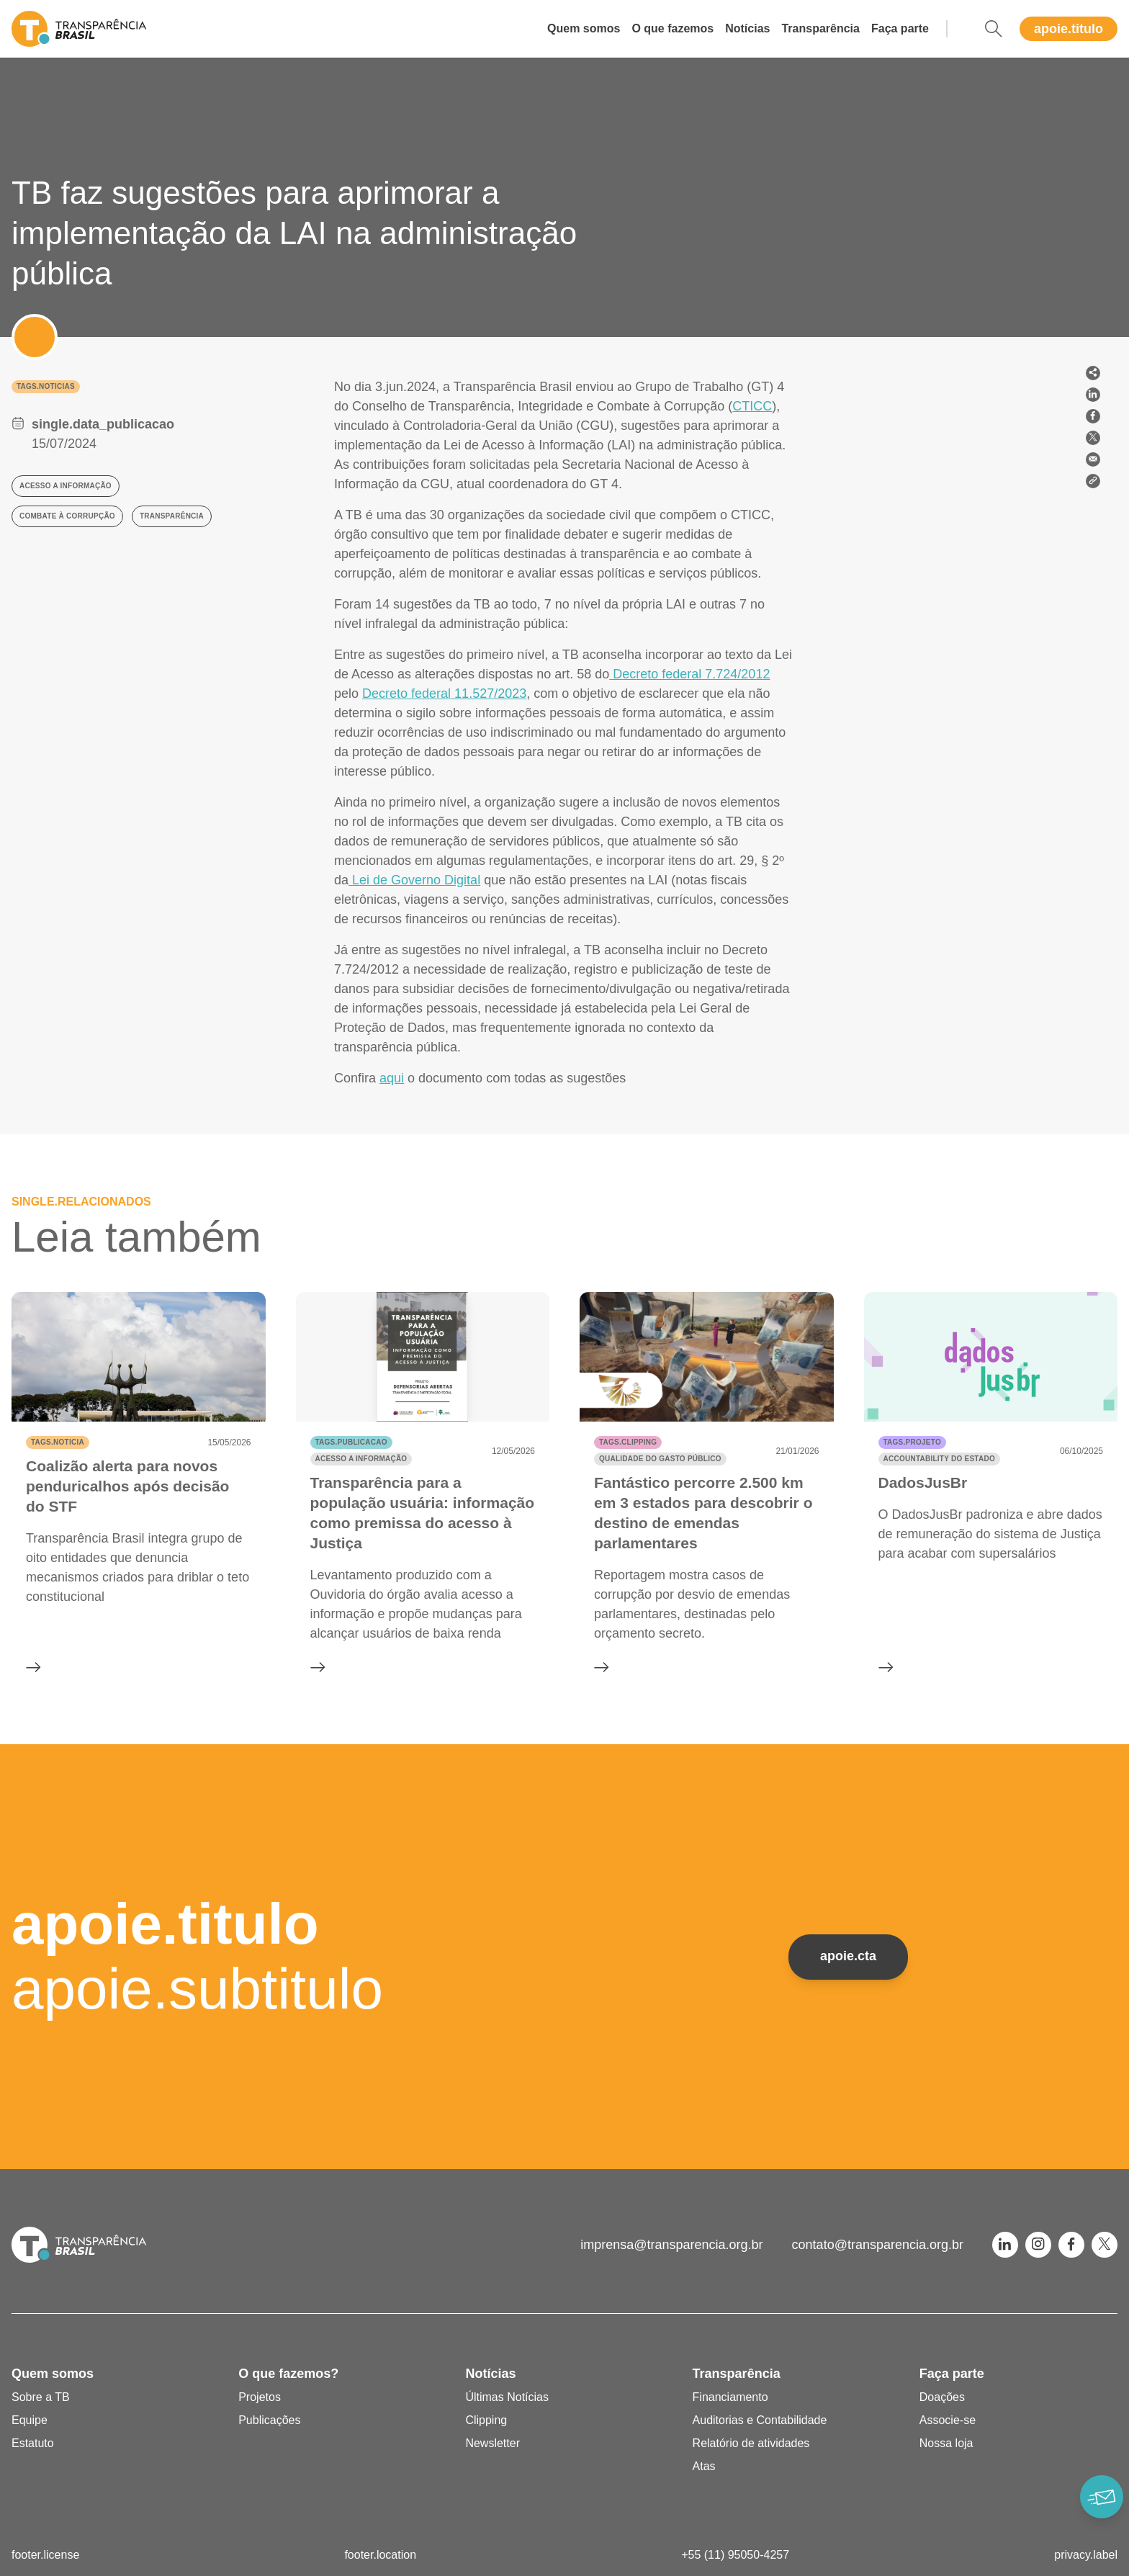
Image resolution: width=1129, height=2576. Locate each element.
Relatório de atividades (751, 2443)
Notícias (747, 28)
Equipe (30, 2420)
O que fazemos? (288, 2373)
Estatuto (33, 2443)
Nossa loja (946, 2443)
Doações (942, 2397)
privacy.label (1085, 2555)
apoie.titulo (1068, 29)
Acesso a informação (361, 1459)
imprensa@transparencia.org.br (671, 2245)
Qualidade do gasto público (660, 1459)
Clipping (486, 2420)
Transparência (820, 28)
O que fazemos (672, 28)
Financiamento (730, 2397)
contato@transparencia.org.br (877, 2245)
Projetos (259, 2397)
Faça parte (900, 28)
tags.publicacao (351, 1442)
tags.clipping (628, 1442)
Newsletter (492, 2443)
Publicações (269, 2420)
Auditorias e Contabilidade (760, 2420)
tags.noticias (46, 386)
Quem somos (583, 28)
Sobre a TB (41, 2397)
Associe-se (947, 2420)
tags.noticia (57, 1442)
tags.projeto (912, 1442)
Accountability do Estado (939, 1459)
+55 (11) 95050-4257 (735, 2555)
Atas (704, 2466)
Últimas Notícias (507, 2397)
